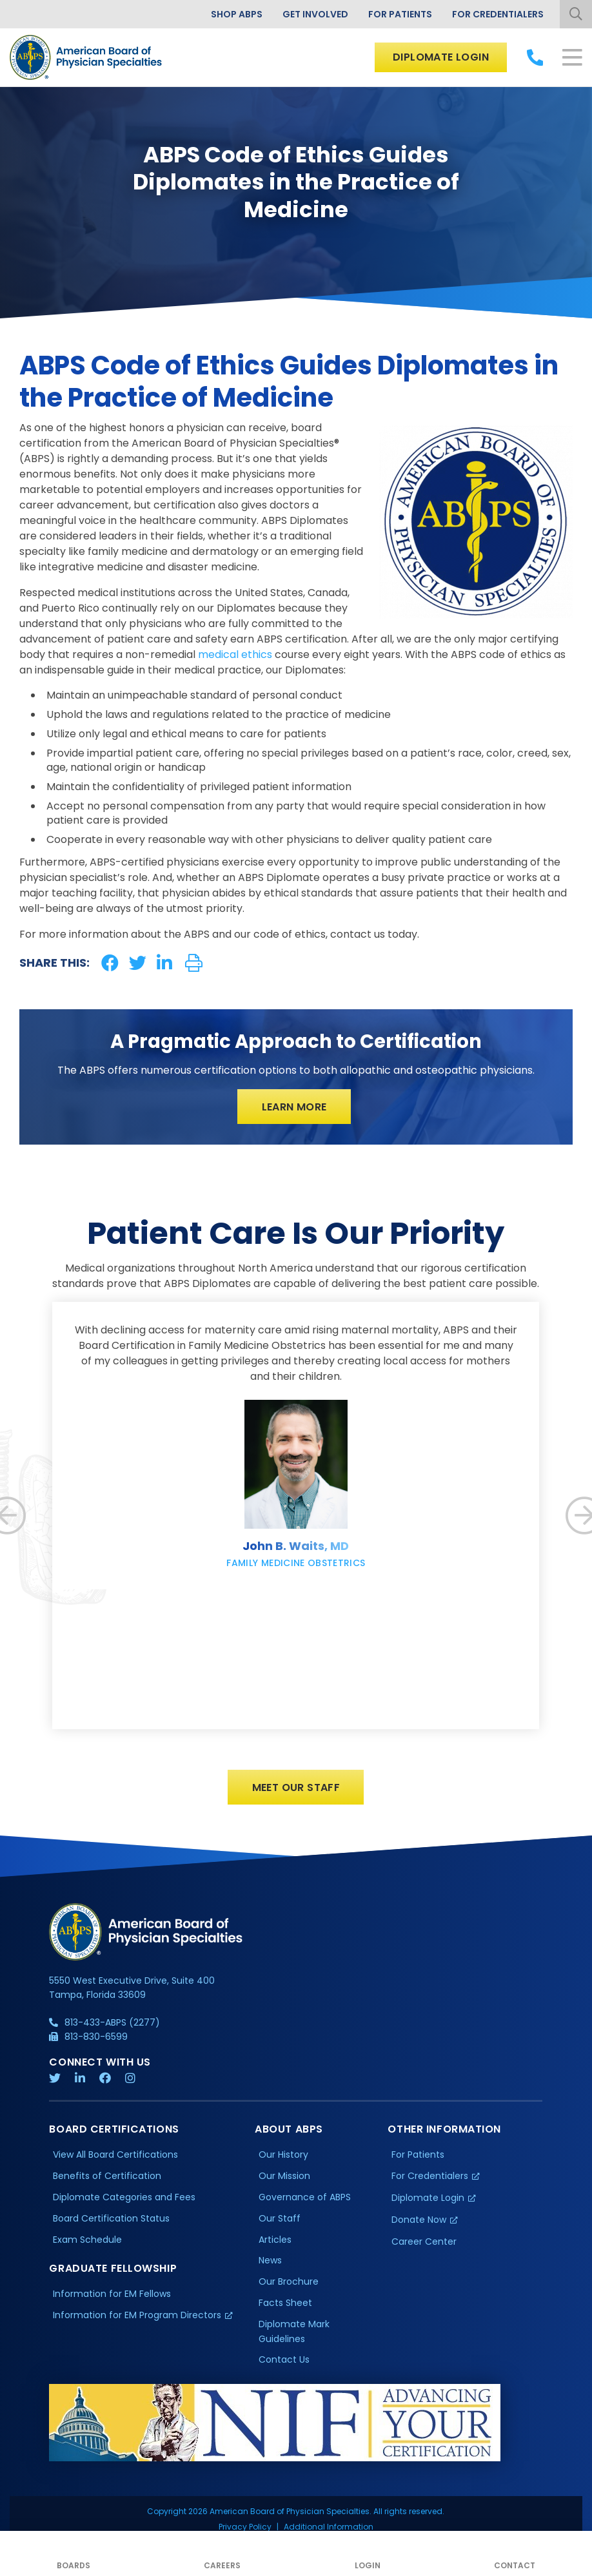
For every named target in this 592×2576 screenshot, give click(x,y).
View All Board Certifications (115, 2155)
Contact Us (284, 2360)
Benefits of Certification (107, 2176)
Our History (283, 2155)
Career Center (424, 2242)
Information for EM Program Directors (137, 2316)
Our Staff (280, 2219)
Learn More (294, 1106)
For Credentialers (498, 14)
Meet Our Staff (296, 1788)
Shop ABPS (236, 14)
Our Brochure (289, 2282)
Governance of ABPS (305, 2197)
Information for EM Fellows (112, 2295)
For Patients (400, 14)
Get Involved (315, 14)
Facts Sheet (285, 2304)
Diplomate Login (441, 57)
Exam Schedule (87, 2240)
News (270, 2261)
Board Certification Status (111, 2219)
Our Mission (284, 2176)
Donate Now (418, 2220)
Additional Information (328, 2528)
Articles (275, 2240)
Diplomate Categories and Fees (124, 2197)
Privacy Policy (245, 2528)
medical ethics (235, 654)
